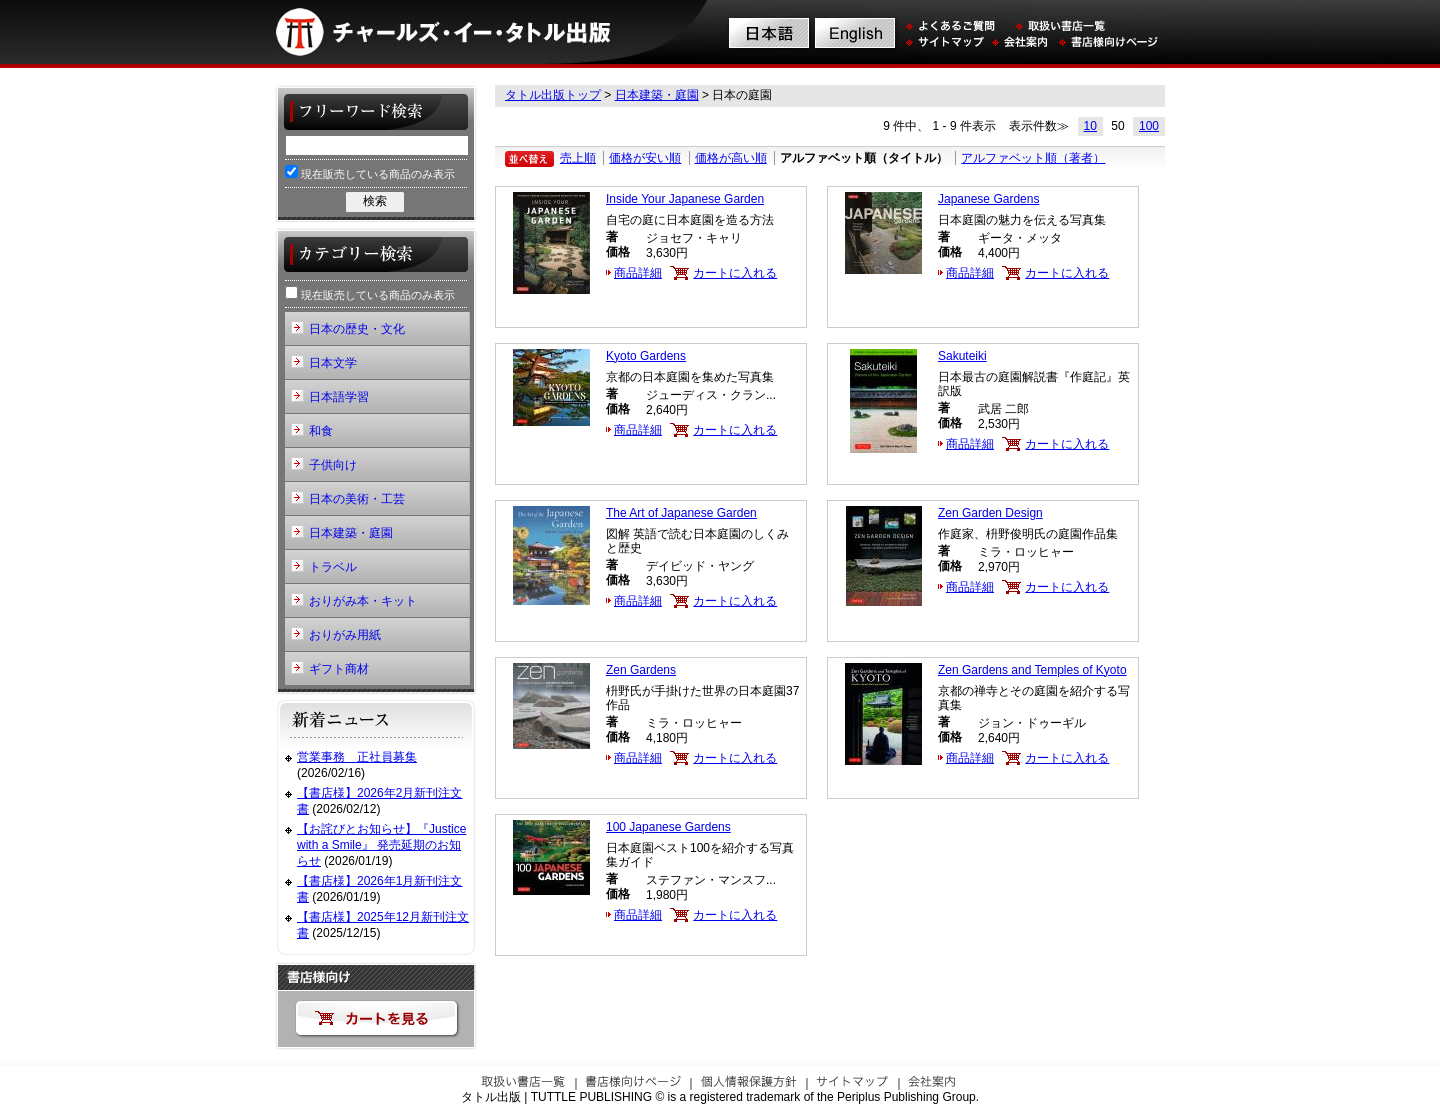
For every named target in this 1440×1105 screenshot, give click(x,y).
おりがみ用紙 (345, 635)
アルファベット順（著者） (1033, 158)
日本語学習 (339, 397)
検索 (375, 201)
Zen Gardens (641, 670)
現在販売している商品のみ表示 (370, 172)
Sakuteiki (962, 356)
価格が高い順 (731, 158)
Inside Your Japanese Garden (685, 199)
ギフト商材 (339, 669)
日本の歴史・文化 (357, 329)
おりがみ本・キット (363, 601)
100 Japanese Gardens (668, 827)
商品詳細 (638, 273)
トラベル (333, 567)
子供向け (333, 465)
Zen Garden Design (990, 513)
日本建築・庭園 (657, 95)
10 (1090, 126)
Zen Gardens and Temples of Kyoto (1032, 670)
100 (1149, 126)
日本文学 (333, 363)
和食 (321, 431)
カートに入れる (735, 273)
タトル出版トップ (553, 95)
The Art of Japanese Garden (681, 513)
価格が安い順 (645, 158)
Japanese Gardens (988, 199)
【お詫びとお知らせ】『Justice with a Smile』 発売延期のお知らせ (381, 844)
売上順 (578, 158)
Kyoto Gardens (646, 356)
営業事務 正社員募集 (357, 757)
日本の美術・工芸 (357, 499)
